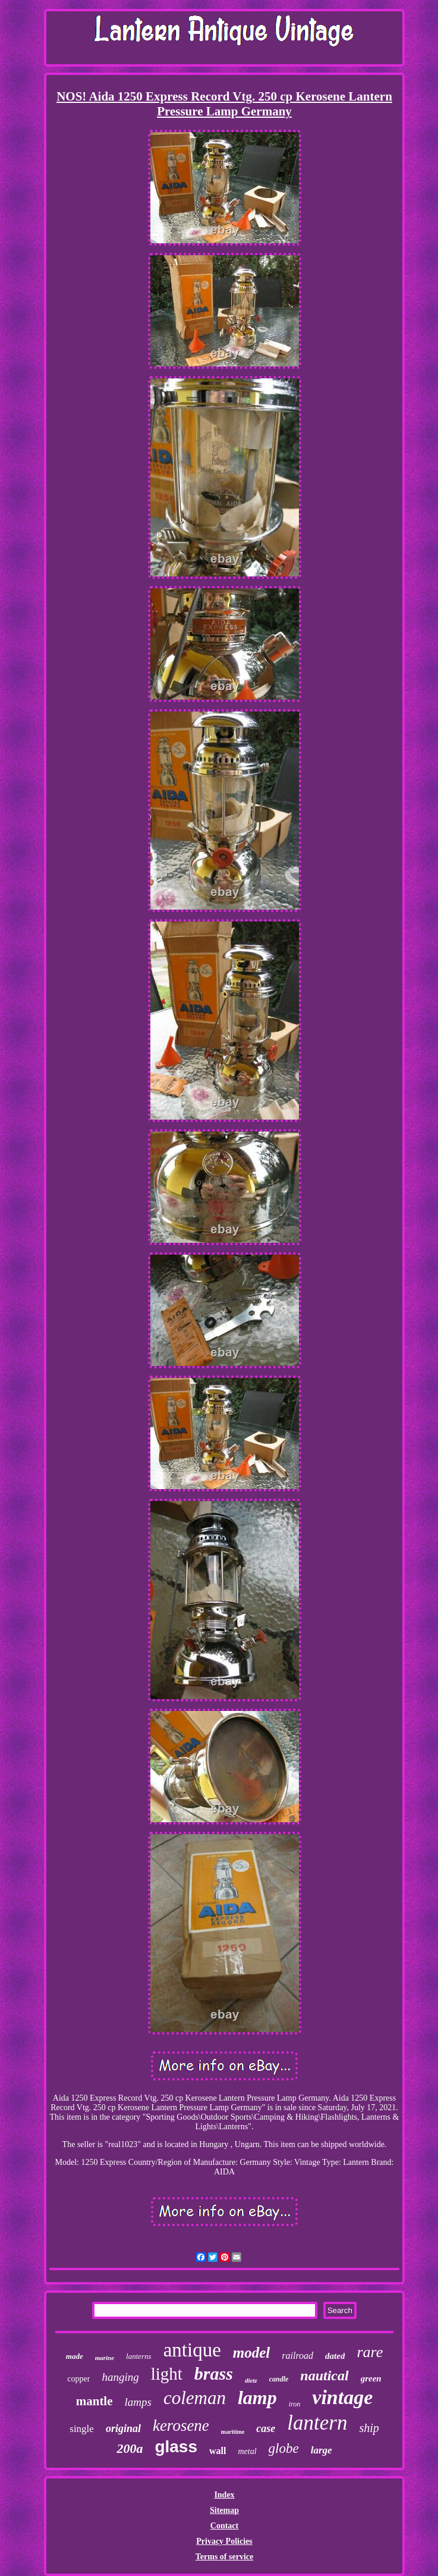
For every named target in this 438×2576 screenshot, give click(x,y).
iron (295, 2404)
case (265, 2428)
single (82, 2428)
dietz (251, 2380)
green (371, 2378)
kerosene (181, 2425)
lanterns (139, 2356)
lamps (138, 2402)
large (321, 2450)
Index (224, 2494)
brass (213, 2373)
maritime (232, 2431)
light (166, 2373)
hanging (120, 2377)
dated (335, 2356)
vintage (342, 2397)
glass (176, 2446)
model (251, 2353)
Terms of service (224, 2556)
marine (104, 2357)
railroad (297, 2356)
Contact (224, 2525)
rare (370, 2352)
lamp (257, 2397)
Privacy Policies (224, 2541)
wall (217, 2451)
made (74, 2356)
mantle (94, 2401)
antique (192, 2350)
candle (279, 2379)
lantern (317, 2422)
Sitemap (224, 2510)
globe (284, 2448)
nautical (324, 2375)
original (123, 2428)
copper (78, 2378)
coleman (194, 2397)
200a (129, 2448)
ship (369, 2427)
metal (247, 2451)
